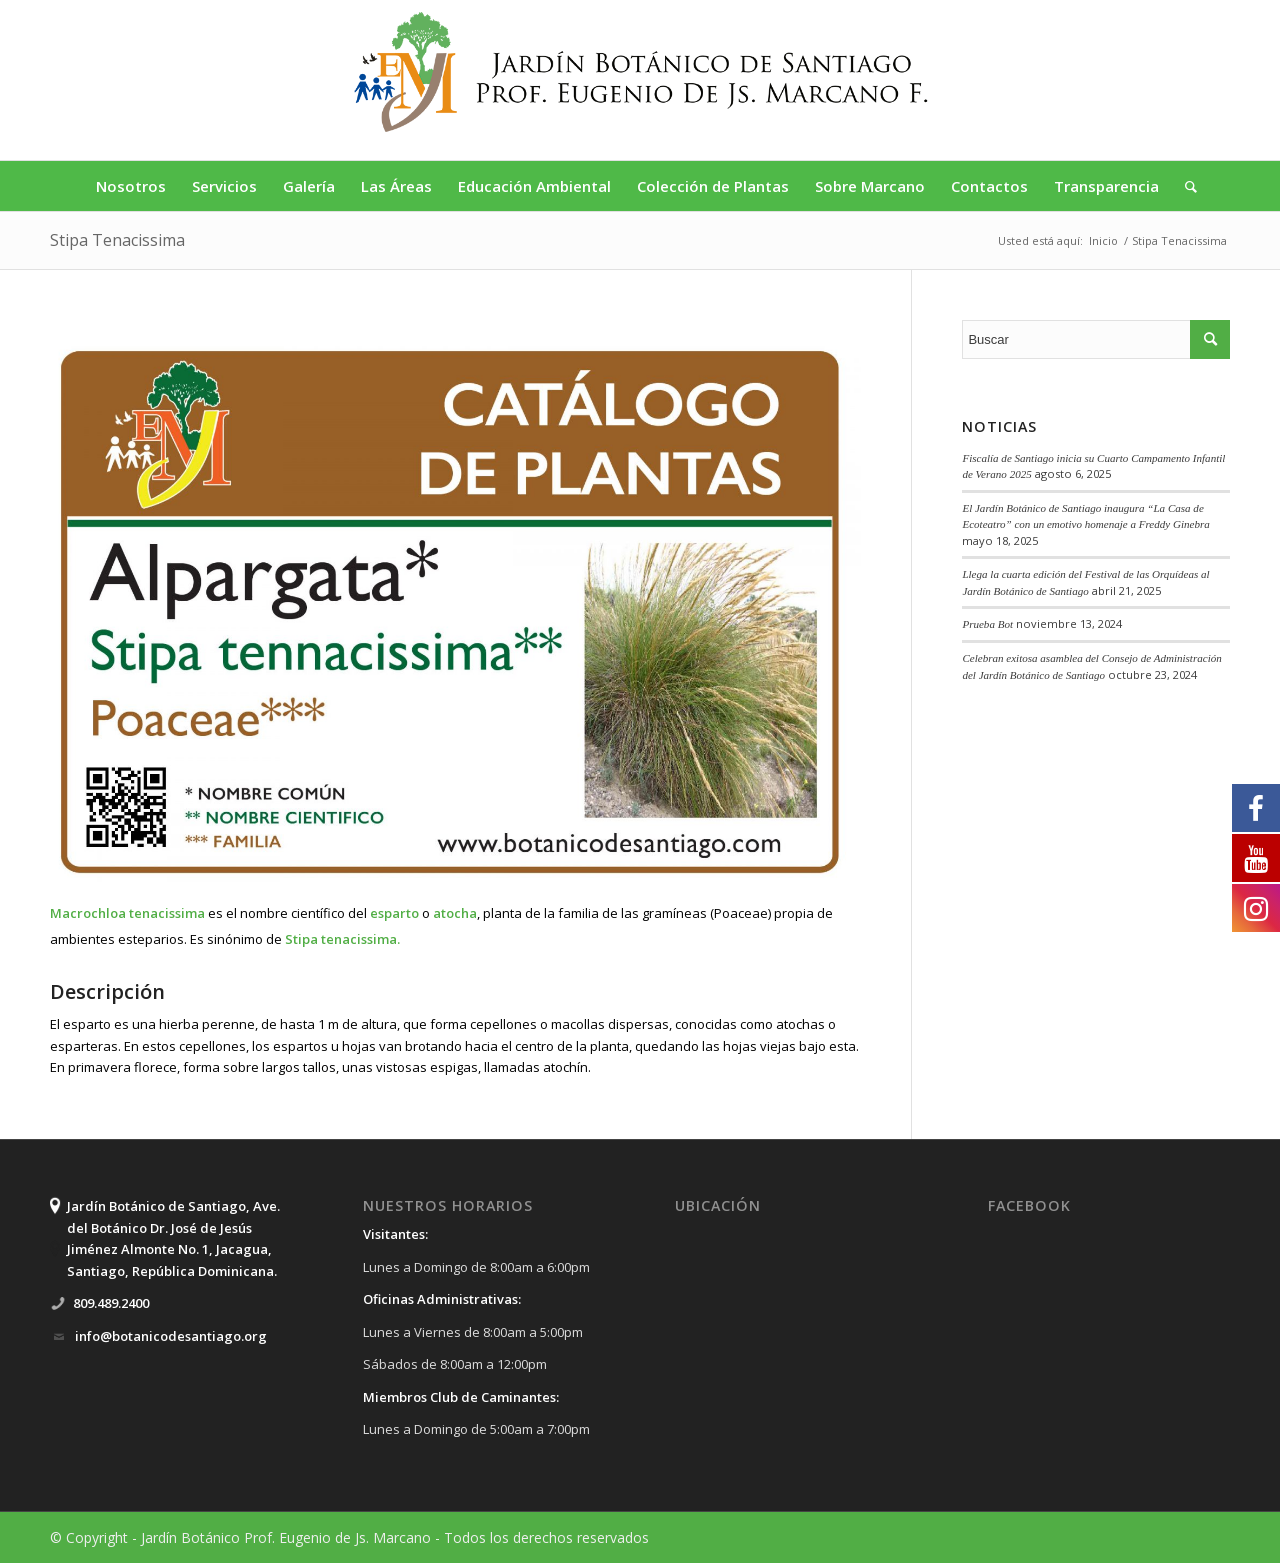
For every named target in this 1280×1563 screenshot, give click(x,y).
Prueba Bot (987, 624)
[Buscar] (1184, 186)
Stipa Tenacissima (117, 240)
